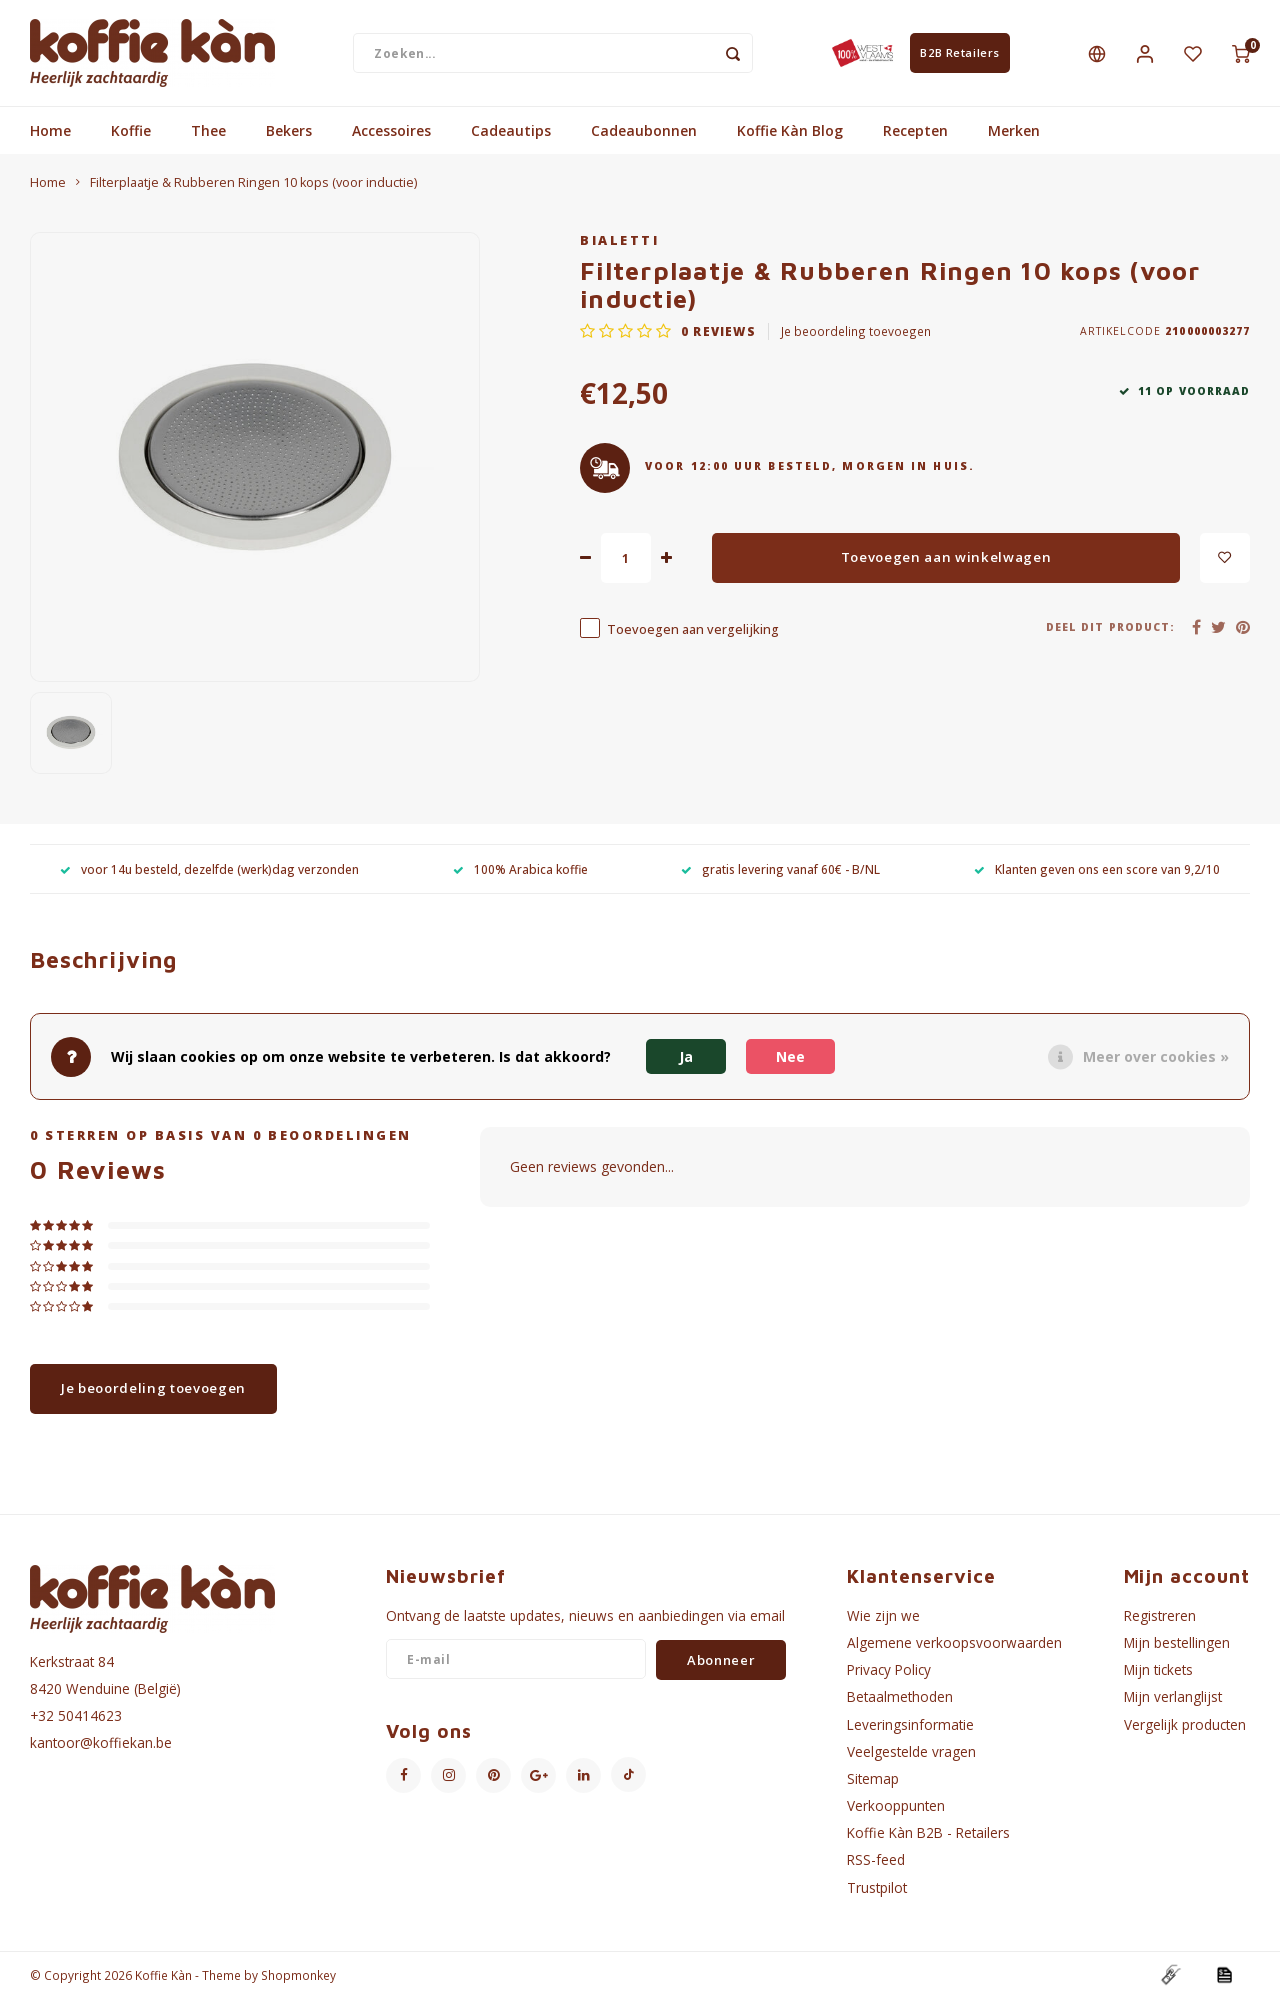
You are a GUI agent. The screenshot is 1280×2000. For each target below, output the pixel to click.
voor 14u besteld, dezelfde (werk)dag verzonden (209, 870)
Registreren (1160, 1617)
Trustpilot (877, 1888)
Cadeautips (511, 132)
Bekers (289, 132)
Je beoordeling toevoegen (856, 332)
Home (50, 132)
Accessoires (391, 132)
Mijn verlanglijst (1173, 1698)
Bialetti (619, 242)
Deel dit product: (1110, 629)
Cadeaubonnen (644, 132)
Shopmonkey (298, 1976)
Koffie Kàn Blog (790, 132)
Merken (1014, 132)
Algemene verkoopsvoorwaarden (954, 1644)
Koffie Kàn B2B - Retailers (928, 1834)
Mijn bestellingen (1177, 1644)
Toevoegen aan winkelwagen (946, 559)
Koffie (131, 132)
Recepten (915, 132)
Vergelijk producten (1185, 1725)
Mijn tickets (1158, 1671)
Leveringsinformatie (910, 1725)
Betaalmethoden (900, 1698)
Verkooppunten (896, 1807)
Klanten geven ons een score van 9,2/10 (1097, 870)
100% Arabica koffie (520, 870)
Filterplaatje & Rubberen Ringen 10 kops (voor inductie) (253, 184)
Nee (790, 1056)
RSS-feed (876, 1861)
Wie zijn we (883, 1617)
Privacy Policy (889, 1671)
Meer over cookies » (1156, 1056)
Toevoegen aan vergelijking (693, 630)
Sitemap (873, 1780)
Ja (686, 1056)
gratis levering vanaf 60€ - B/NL (780, 870)
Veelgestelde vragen (911, 1752)
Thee (208, 132)
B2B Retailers (959, 53)
